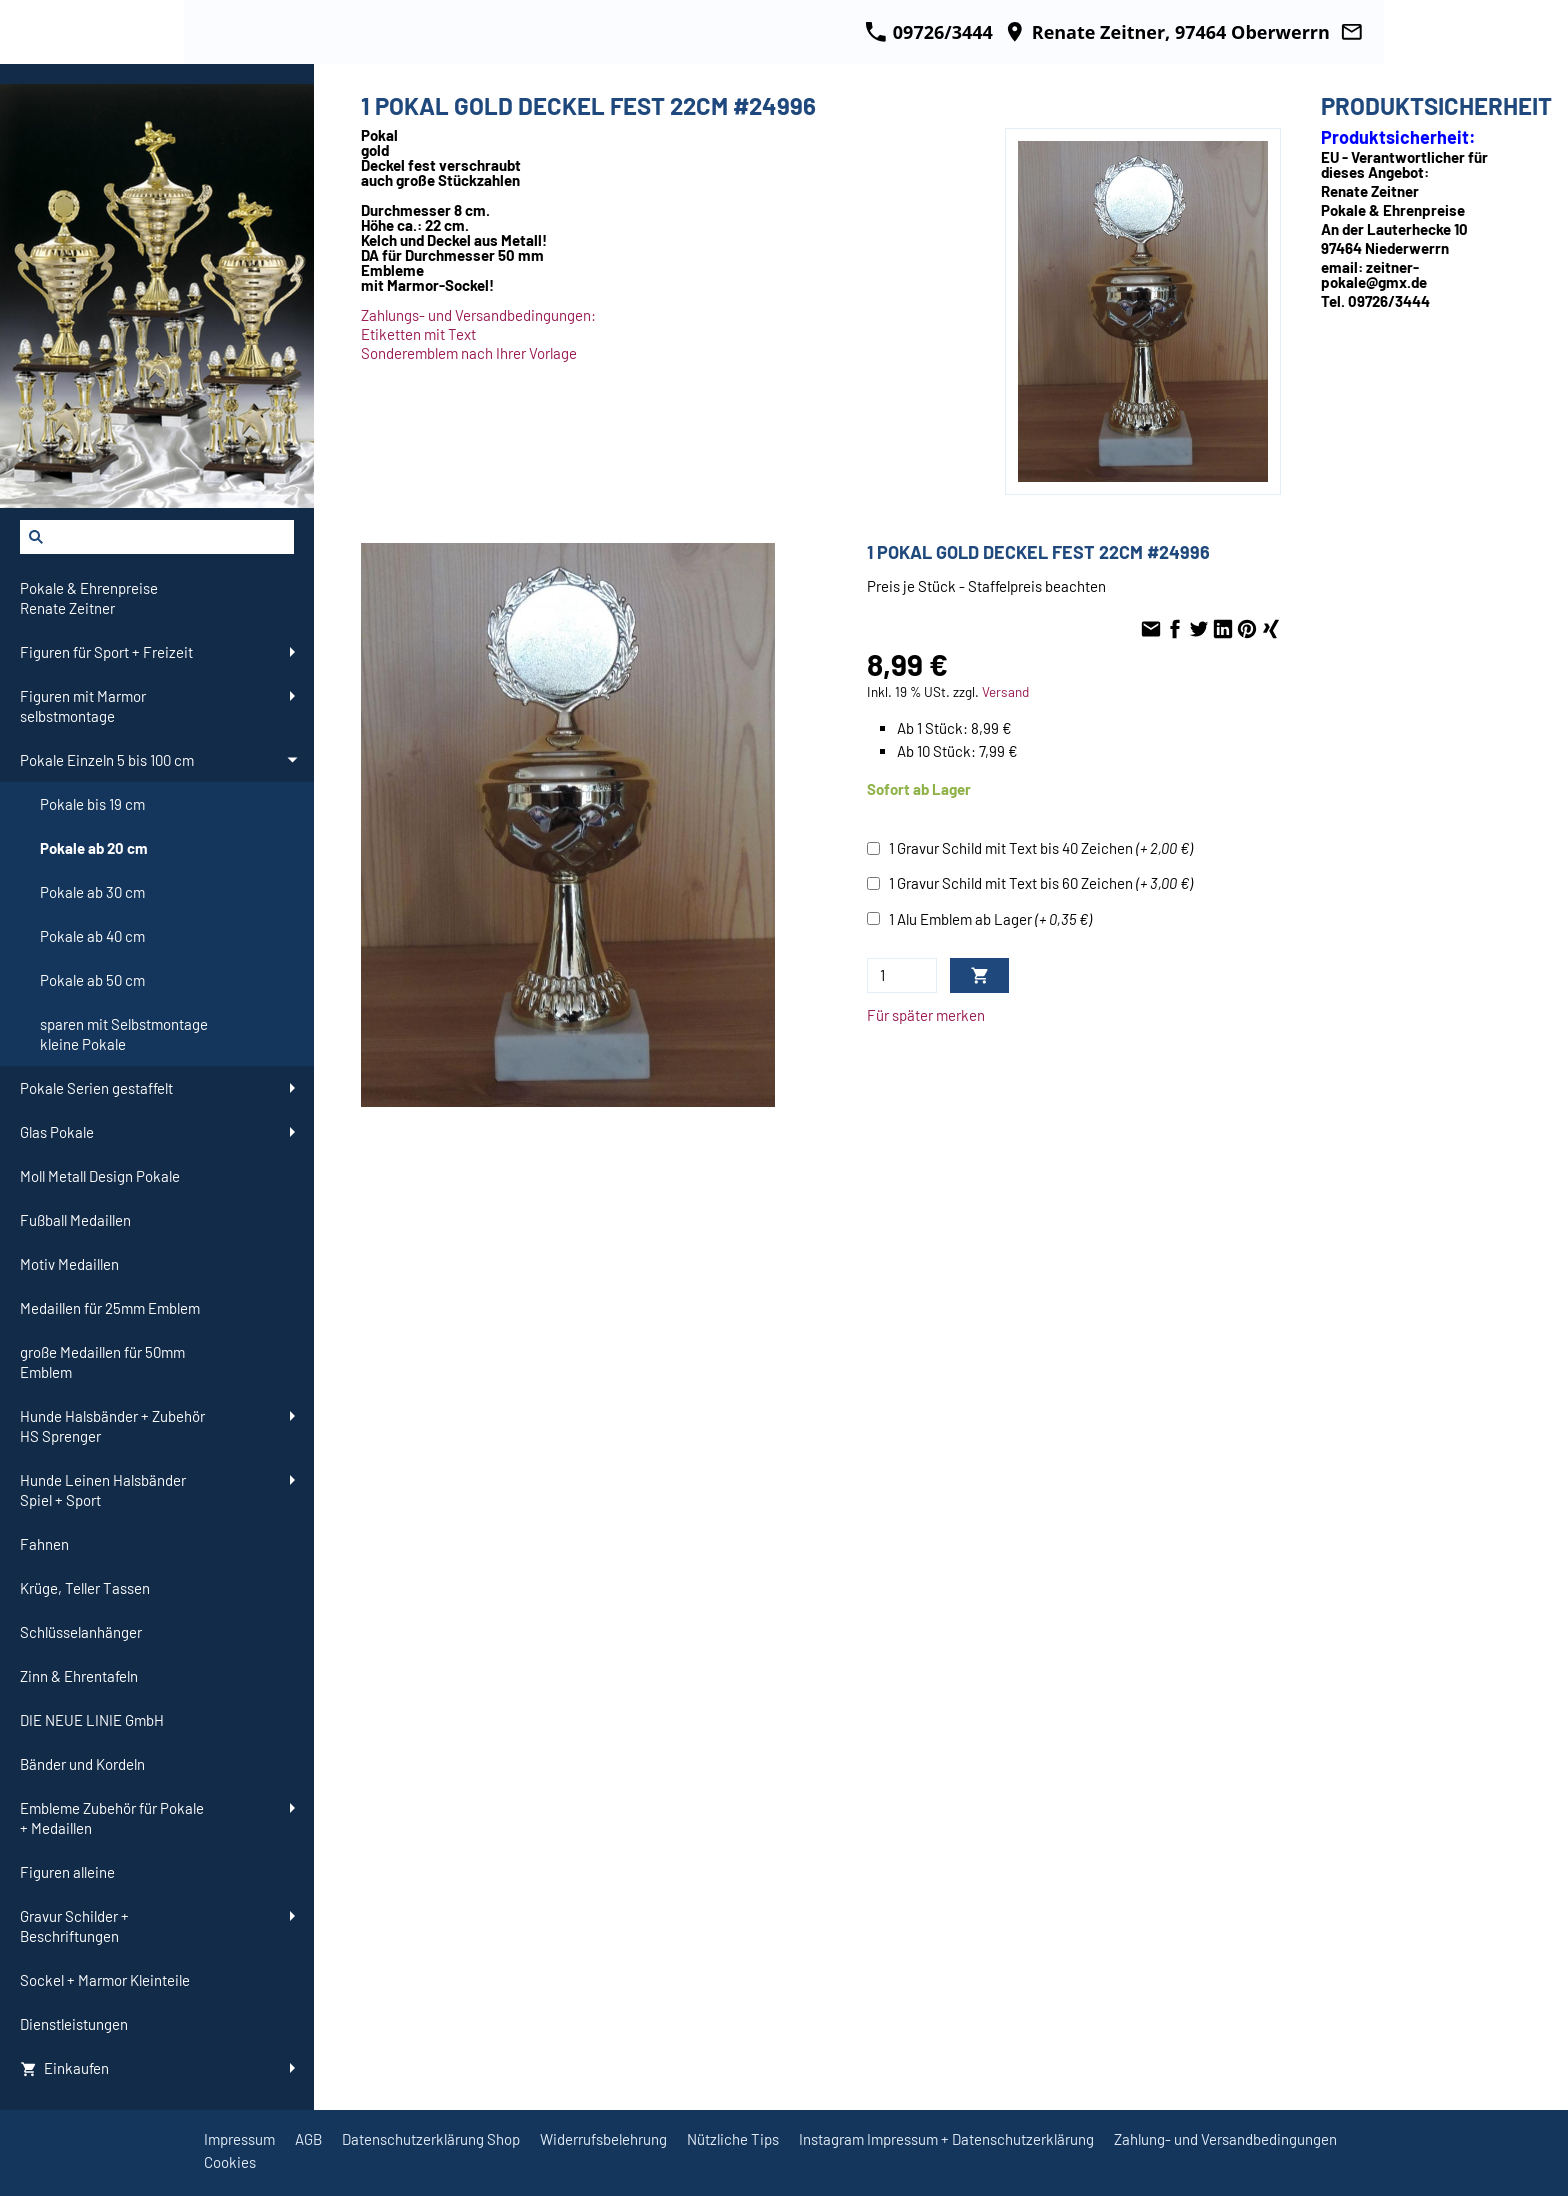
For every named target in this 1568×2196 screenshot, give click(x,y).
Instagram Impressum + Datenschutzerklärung (946, 2139)
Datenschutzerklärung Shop (431, 2139)
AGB (308, 2139)
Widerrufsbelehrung (603, 2139)
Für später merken (926, 1015)
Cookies (230, 2162)
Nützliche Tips (733, 2139)
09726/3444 (929, 32)
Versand (1005, 691)
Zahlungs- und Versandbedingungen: (478, 315)
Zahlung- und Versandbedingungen (1225, 2139)
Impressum (239, 2139)
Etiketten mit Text (418, 334)
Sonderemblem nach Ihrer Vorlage (469, 353)
